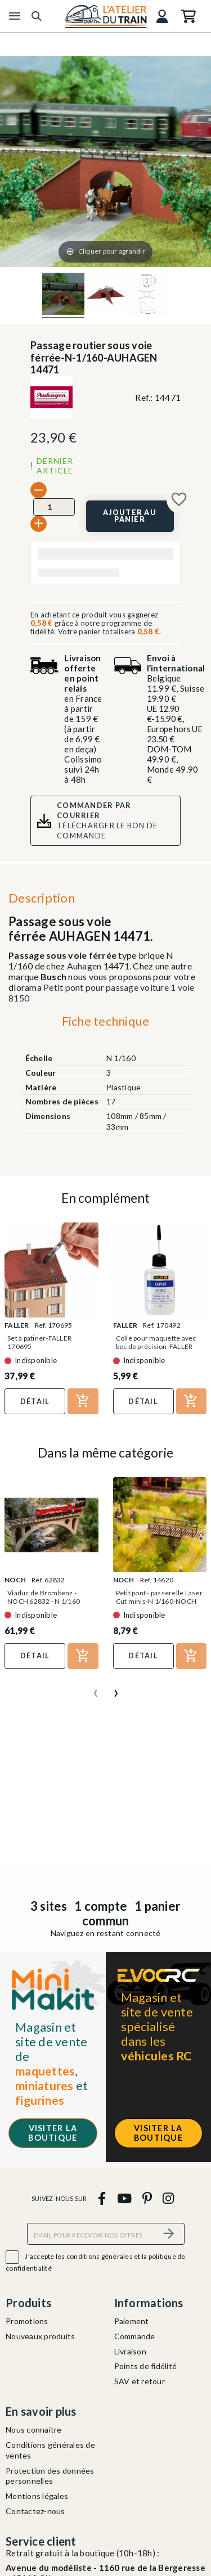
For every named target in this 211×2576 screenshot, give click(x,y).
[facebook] (102, 2198)
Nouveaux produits (40, 2336)
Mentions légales (37, 2496)
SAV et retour (139, 2381)
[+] (38, 524)
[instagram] (168, 2198)
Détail (35, 1401)
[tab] (105, 1023)
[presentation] (96, 1689)
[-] (38, 490)
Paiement (131, 2321)
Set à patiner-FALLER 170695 (39, 1342)
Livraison (130, 2351)
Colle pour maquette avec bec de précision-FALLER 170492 (156, 1346)
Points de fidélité (145, 2366)
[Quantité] (54, 506)
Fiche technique (106, 1020)
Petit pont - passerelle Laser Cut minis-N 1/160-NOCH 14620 (159, 1601)
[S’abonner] (169, 2234)
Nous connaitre (34, 2429)
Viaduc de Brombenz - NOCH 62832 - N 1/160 (43, 1597)
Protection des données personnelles (50, 2476)
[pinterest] (147, 2198)
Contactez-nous (35, 2511)
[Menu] (15, 16)
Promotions (27, 2321)
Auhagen (84, 965)
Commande (134, 2336)
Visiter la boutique (52, 2132)
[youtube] (124, 2198)
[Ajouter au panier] (130, 516)
